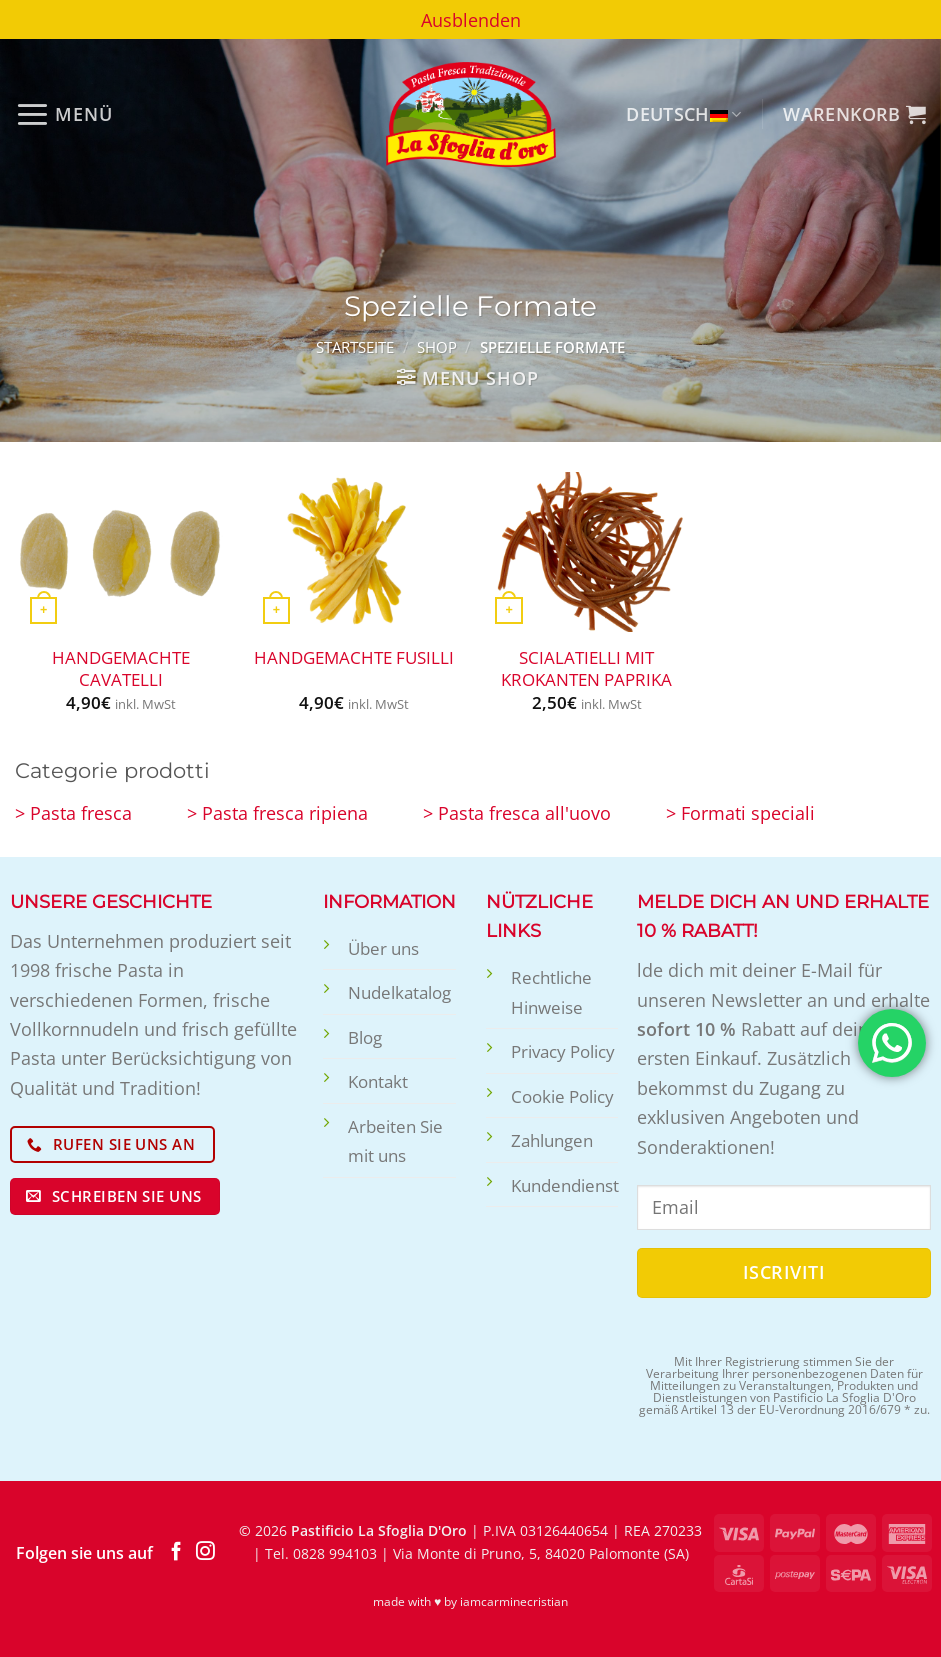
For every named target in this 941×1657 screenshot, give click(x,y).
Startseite (355, 347)
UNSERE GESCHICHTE (111, 901)
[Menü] (64, 114)
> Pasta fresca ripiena (277, 812)
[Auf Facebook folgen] (176, 1552)
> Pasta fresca (73, 812)
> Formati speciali (740, 812)
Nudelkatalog (399, 992)
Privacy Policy (563, 1051)
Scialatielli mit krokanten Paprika (586, 668)
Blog (365, 1037)
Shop (437, 347)
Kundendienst (565, 1185)
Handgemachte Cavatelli (121, 668)
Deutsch (683, 113)
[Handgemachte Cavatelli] (121, 552)
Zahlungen (552, 1140)
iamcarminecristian (514, 1601)
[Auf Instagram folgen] (205, 1552)
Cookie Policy (562, 1096)
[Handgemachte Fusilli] (354, 552)
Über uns (383, 948)
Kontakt (378, 1081)
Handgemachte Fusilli (354, 658)
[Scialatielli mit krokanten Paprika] (586, 552)
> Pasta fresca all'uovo (517, 812)
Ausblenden (471, 19)
